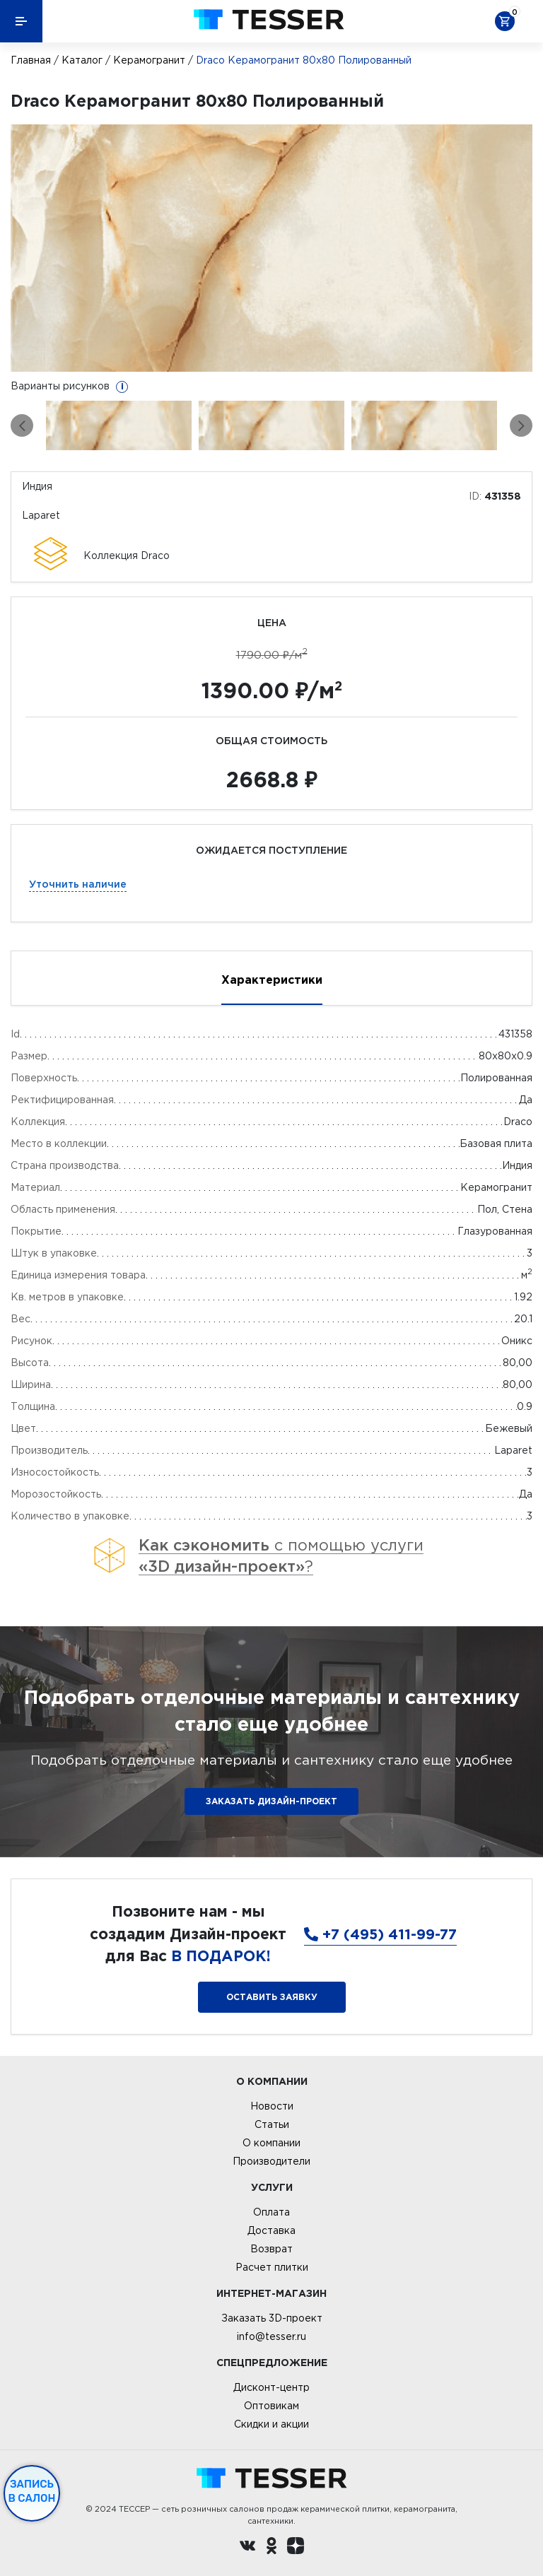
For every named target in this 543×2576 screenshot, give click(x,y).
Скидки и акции (271, 2424)
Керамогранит (149, 60)
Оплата (271, 2212)
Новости (271, 2106)
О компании (271, 2142)
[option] (271, 248)
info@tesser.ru (271, 2336)
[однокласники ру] (271, 2547)
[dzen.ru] (295, 2547)
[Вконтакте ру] (247, 2547)
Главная (31, 60)
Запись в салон (32, 2491)
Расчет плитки (271, 2267)
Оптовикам (271, 2405)
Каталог (82, 60)
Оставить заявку (271, 1996)
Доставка (271, 2230)
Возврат (271, 2248)
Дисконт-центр (271, 2387)
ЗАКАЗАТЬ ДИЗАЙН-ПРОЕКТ (271, 1801)
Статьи (272, 2124)
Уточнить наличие (78, 883)
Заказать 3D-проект (271, 2318)
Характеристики (271, 979)
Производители (271, 2161)
